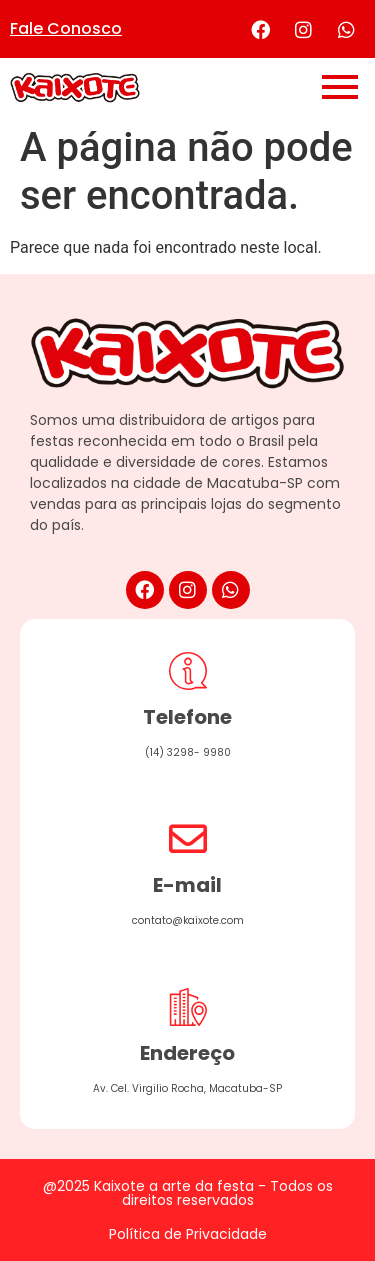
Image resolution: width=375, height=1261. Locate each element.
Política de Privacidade (188, 1234)
